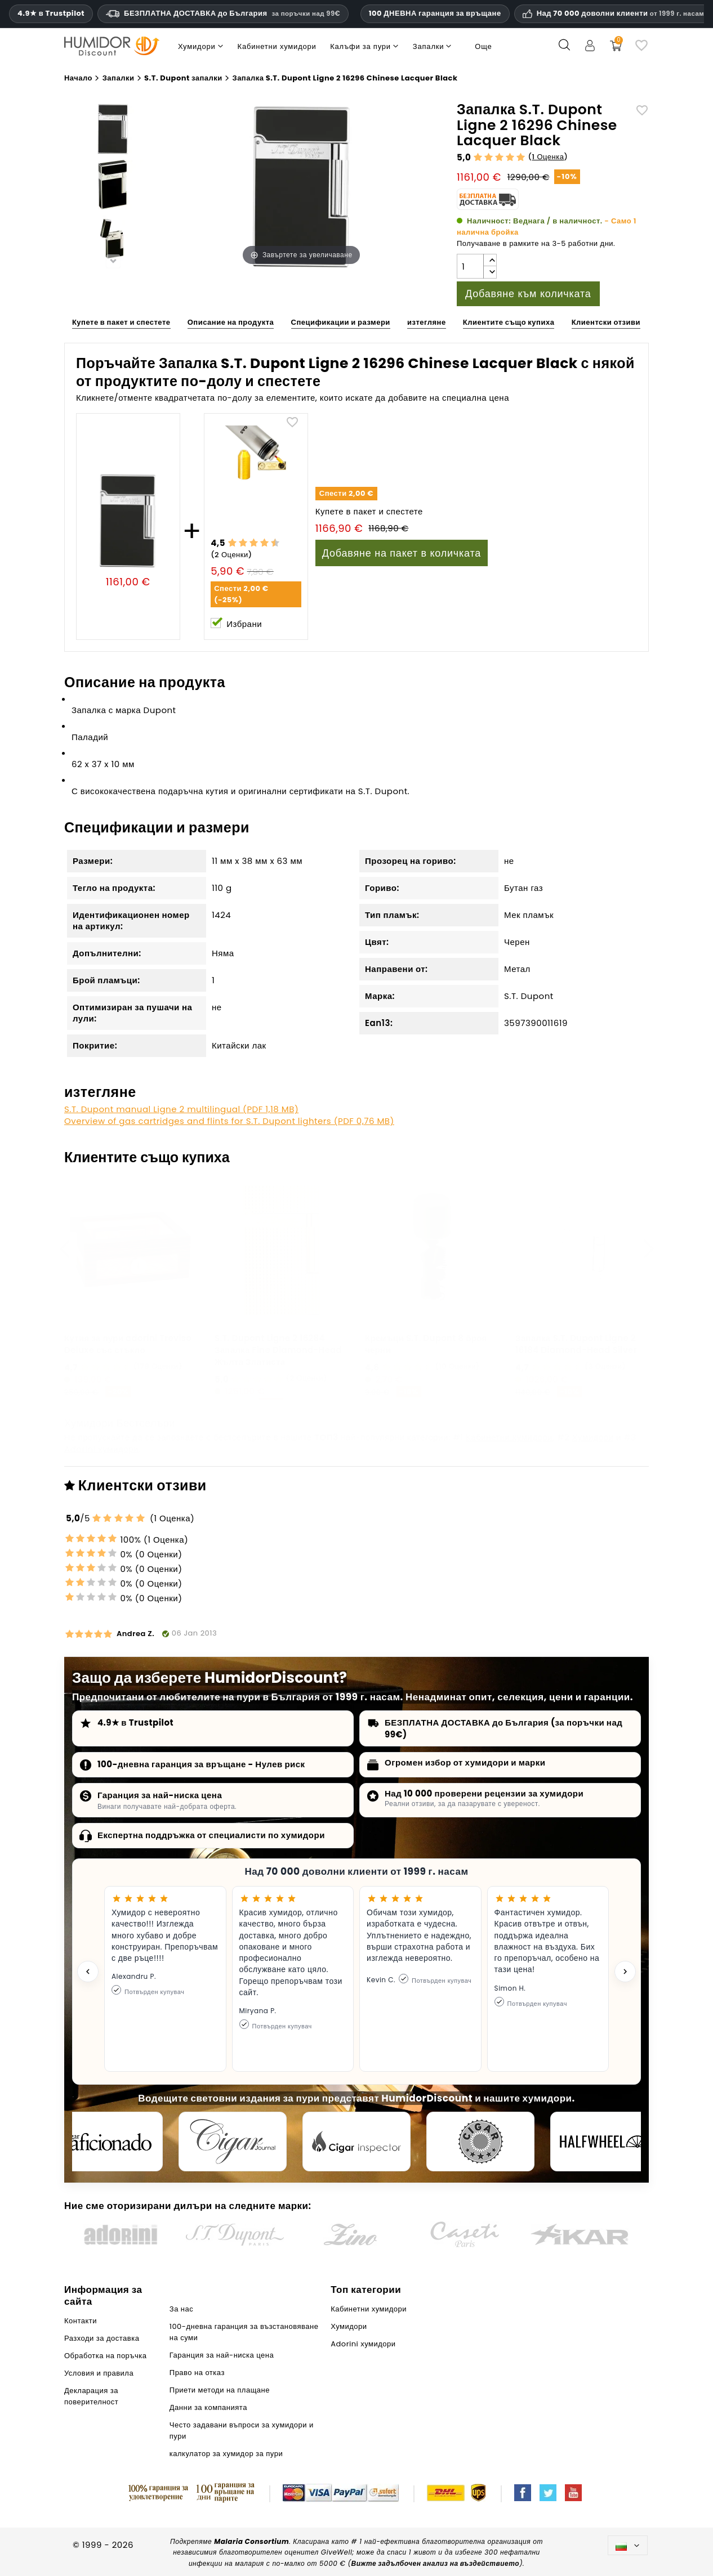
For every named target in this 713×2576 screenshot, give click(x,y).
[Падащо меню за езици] (628, 2545)
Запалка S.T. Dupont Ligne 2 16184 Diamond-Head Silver (576, 1344)
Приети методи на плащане (220, 2390)
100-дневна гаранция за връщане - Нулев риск (201, 1764)
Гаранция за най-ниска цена (159, 1795)
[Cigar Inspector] (356, 2141)
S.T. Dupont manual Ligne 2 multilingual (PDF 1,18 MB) (181, 1109)
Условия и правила (98, 2373)
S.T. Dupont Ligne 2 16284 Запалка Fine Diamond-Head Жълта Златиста (278, 1350)
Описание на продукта (231, 322)
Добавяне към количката (528, 293)
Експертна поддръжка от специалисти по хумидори (211, 1835)
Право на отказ (197, 2372)
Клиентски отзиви (606, 322)
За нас (181, 2309)
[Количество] (470, 266)
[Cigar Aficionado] (109, 2141)
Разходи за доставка (102, 2338)
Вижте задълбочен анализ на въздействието (435, 2563)
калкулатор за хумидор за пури (226, 2453)
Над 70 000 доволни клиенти (621, 13)
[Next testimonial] (625, 1971)
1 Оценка (548, 156)
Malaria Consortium (251, 2541)
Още (483, 46)
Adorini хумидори (101, 1449)
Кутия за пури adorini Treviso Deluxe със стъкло (127, 1344)
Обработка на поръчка (105, 2355)
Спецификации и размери (340, 322)
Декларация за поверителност (91, 2396)
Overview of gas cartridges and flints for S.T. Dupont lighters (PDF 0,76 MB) (229, 1121)
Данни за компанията (208, 2407)
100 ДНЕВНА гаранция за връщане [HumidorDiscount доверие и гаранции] (435, 13)
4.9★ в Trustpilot (50, 13)
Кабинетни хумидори (509, 1437)
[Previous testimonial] (88, 1971)
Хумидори (593, 1437)
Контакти (80, 2320)
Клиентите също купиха (509, 322)
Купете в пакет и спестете (121, 322)
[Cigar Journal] (233, 2141)
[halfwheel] (604, 2141)
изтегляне (426, 322)
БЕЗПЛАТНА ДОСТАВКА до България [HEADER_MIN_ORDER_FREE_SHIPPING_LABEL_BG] (223, 13)
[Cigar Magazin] (480, 2141)
